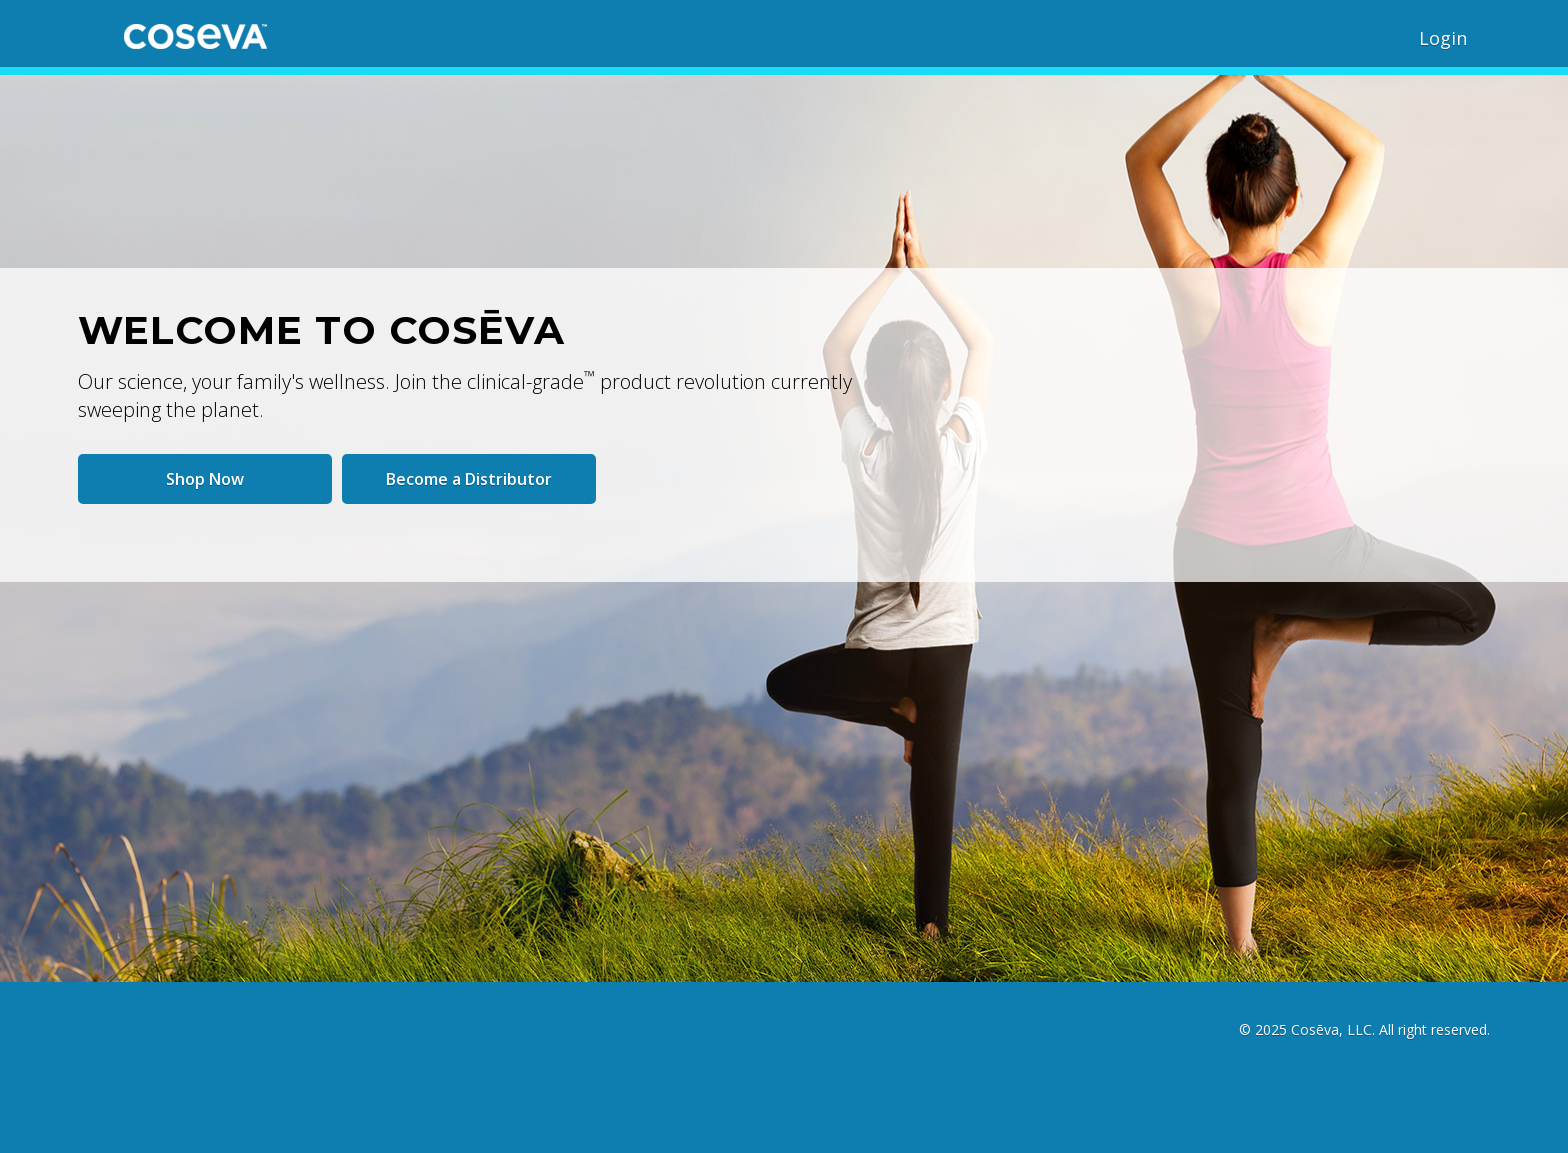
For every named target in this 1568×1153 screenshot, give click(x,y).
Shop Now (205, 479)
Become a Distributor (469, 479)
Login (1443, 38)
